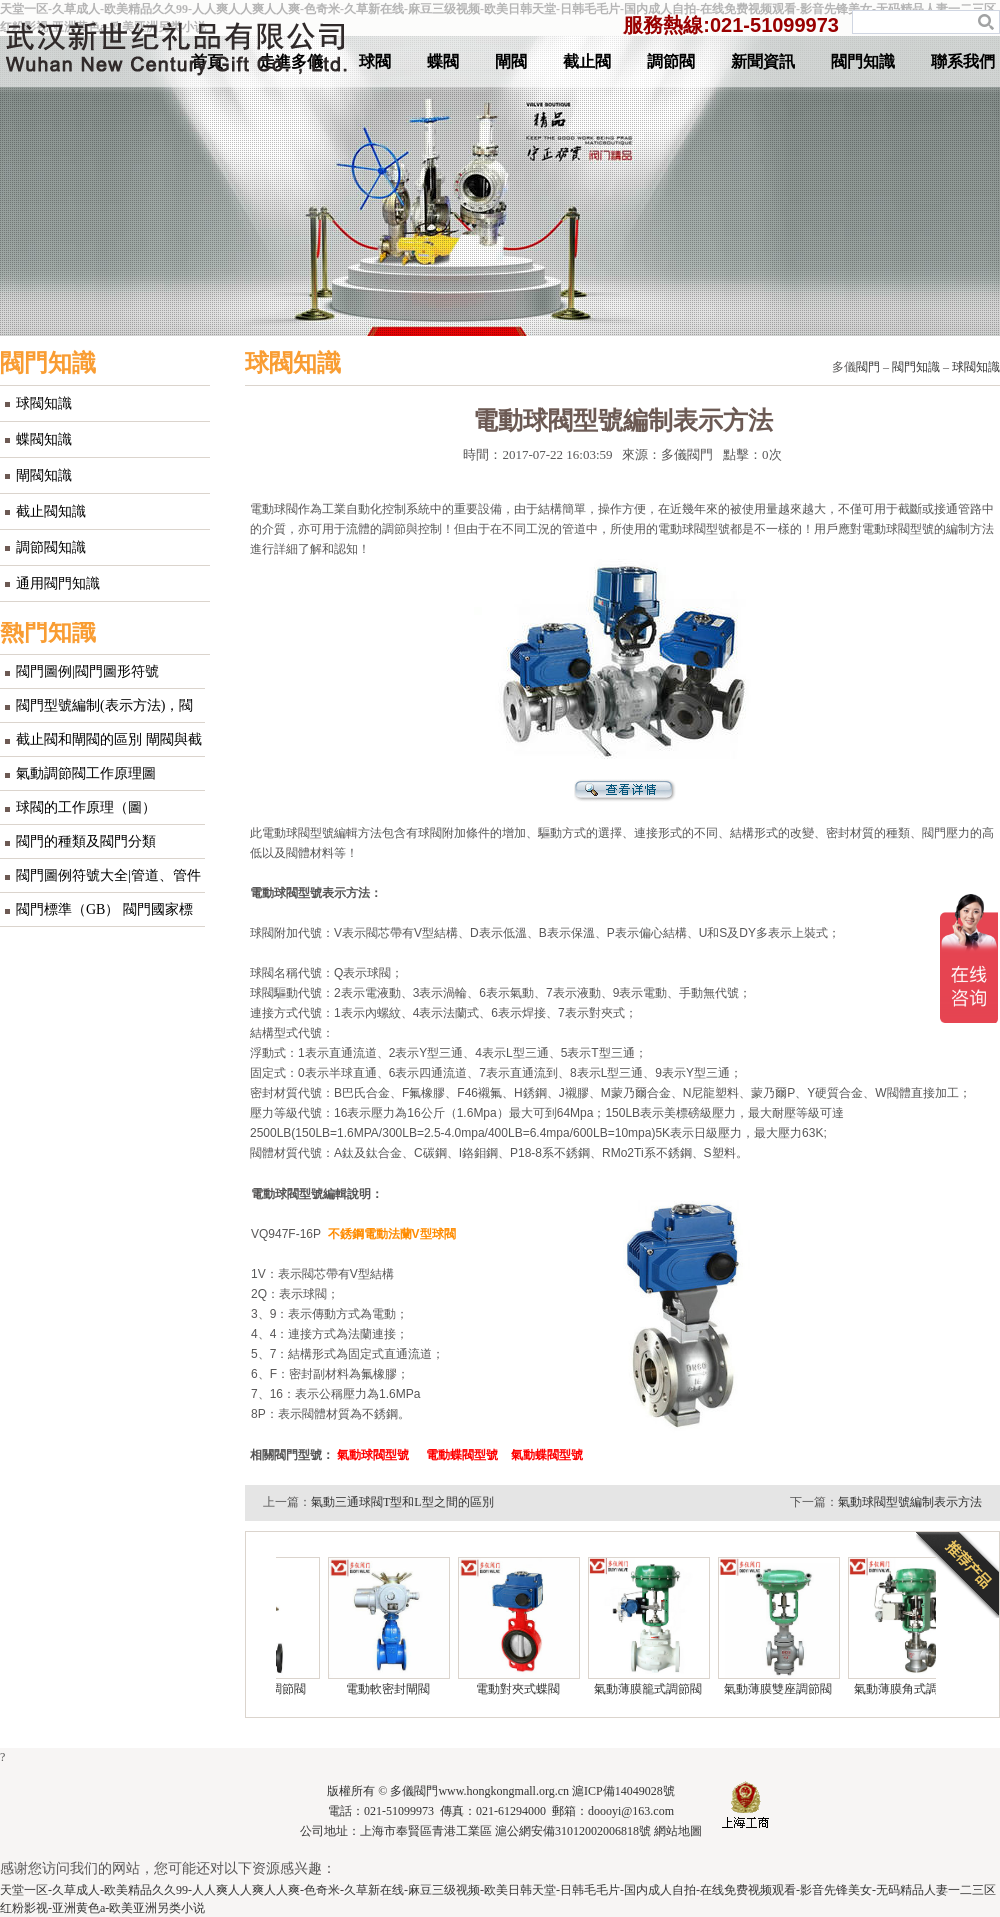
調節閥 (671, 61)
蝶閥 (443, 61)
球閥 (375, 61)
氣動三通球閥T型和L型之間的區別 (402, 1502)
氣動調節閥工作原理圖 (86, 773)
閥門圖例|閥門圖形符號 (87, 671)
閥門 (868, 367)
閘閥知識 (44, 475)
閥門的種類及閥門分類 (86, 841)
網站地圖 (678, 1831)
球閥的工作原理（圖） (86, 807)
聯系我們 (963, 61)
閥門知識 (863, 61)
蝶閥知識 (44, 439)
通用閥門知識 (58, 583)
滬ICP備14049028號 (623, 1791)
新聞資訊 (763, 61)
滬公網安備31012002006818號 (573, 1831)
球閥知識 (44, 403)
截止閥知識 (51, 511)
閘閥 (511, 61)
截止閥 (587, 61)
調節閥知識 (51, 547)
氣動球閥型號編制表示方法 (910, 1502)
